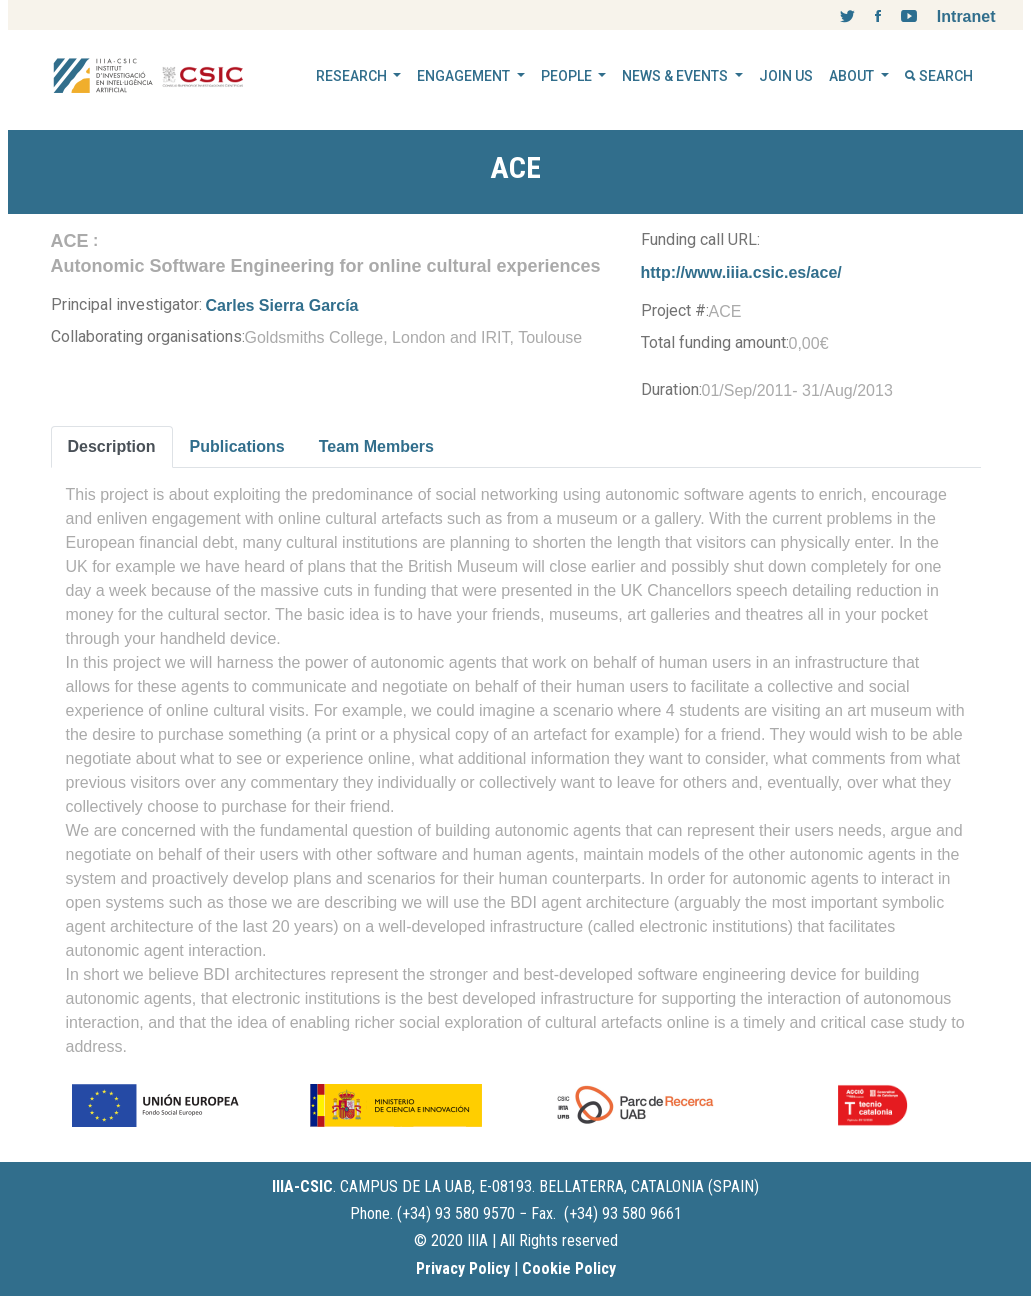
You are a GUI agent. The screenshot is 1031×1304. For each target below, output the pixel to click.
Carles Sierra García (282, 305)
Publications (237, 446)
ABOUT (853, 76)
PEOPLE (568, 76)
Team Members (376, 446)
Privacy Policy (463, 1268)
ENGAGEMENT (465, 76)
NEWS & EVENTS (676, 76)
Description (112, 446)
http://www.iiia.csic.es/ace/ (741, 272)
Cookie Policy (569, 1268)
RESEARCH (353, 76)
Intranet (966, 16)
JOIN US (786, 76)
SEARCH (939, 76)
